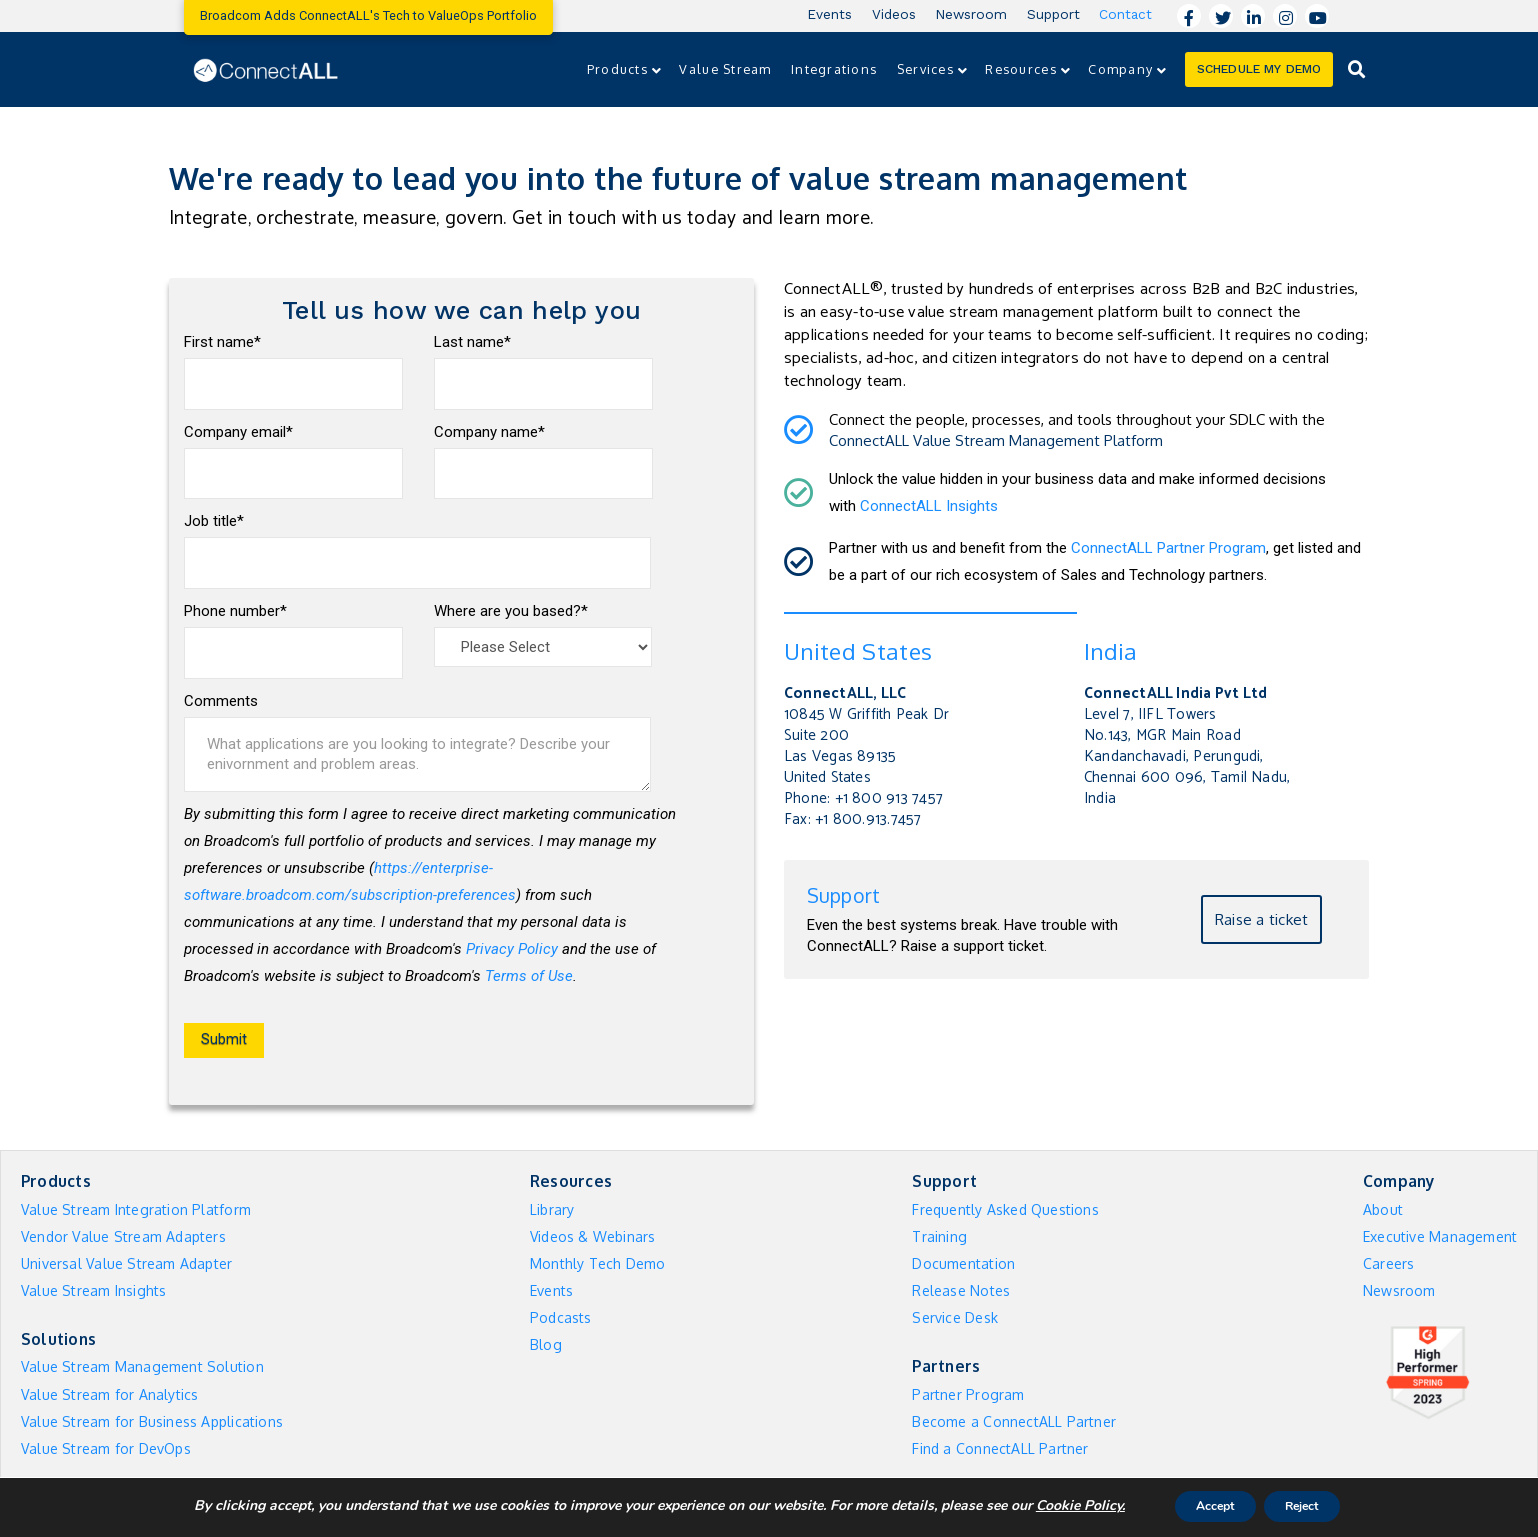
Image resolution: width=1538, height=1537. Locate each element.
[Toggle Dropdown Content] (1356, 69)
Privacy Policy (512, 949)
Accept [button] (1204, 1505)
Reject (1314, 1505)
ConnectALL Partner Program (1168, 548)
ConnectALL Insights (929, 506)
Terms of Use (529, 976)
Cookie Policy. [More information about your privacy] (1056, 1505)
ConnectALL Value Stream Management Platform (996, 440)
